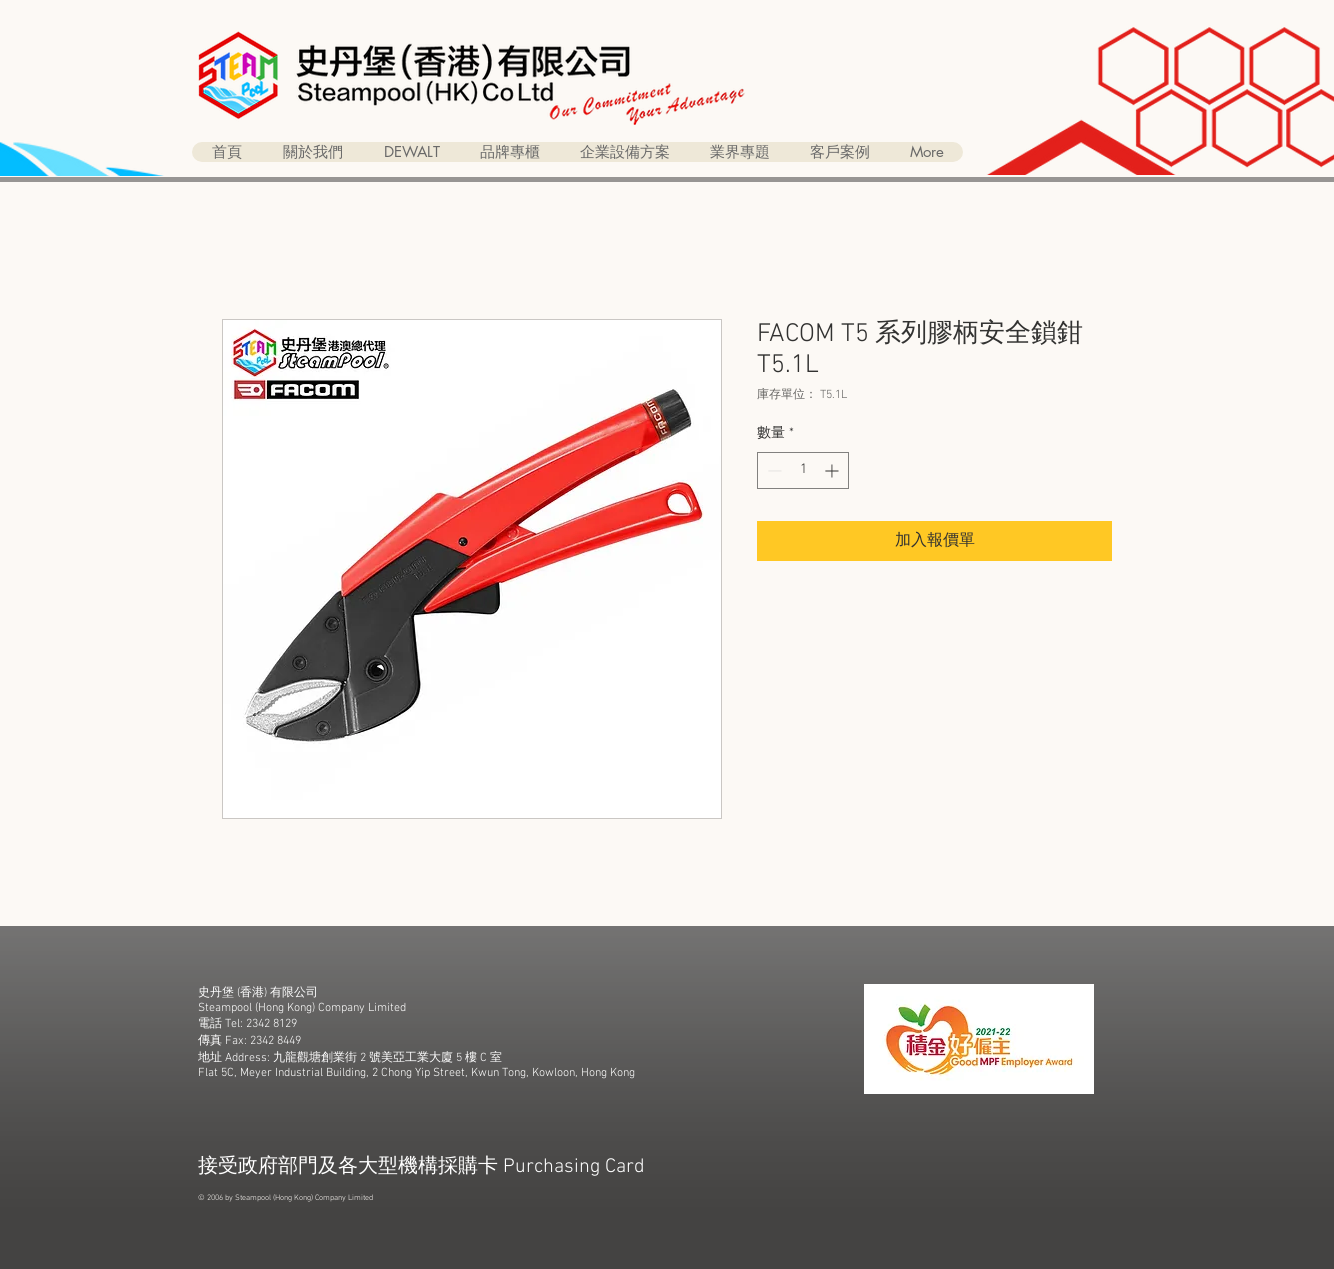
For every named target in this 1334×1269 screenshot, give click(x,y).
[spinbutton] (803, 470)
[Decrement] (772, 470)
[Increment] (833, 470)
